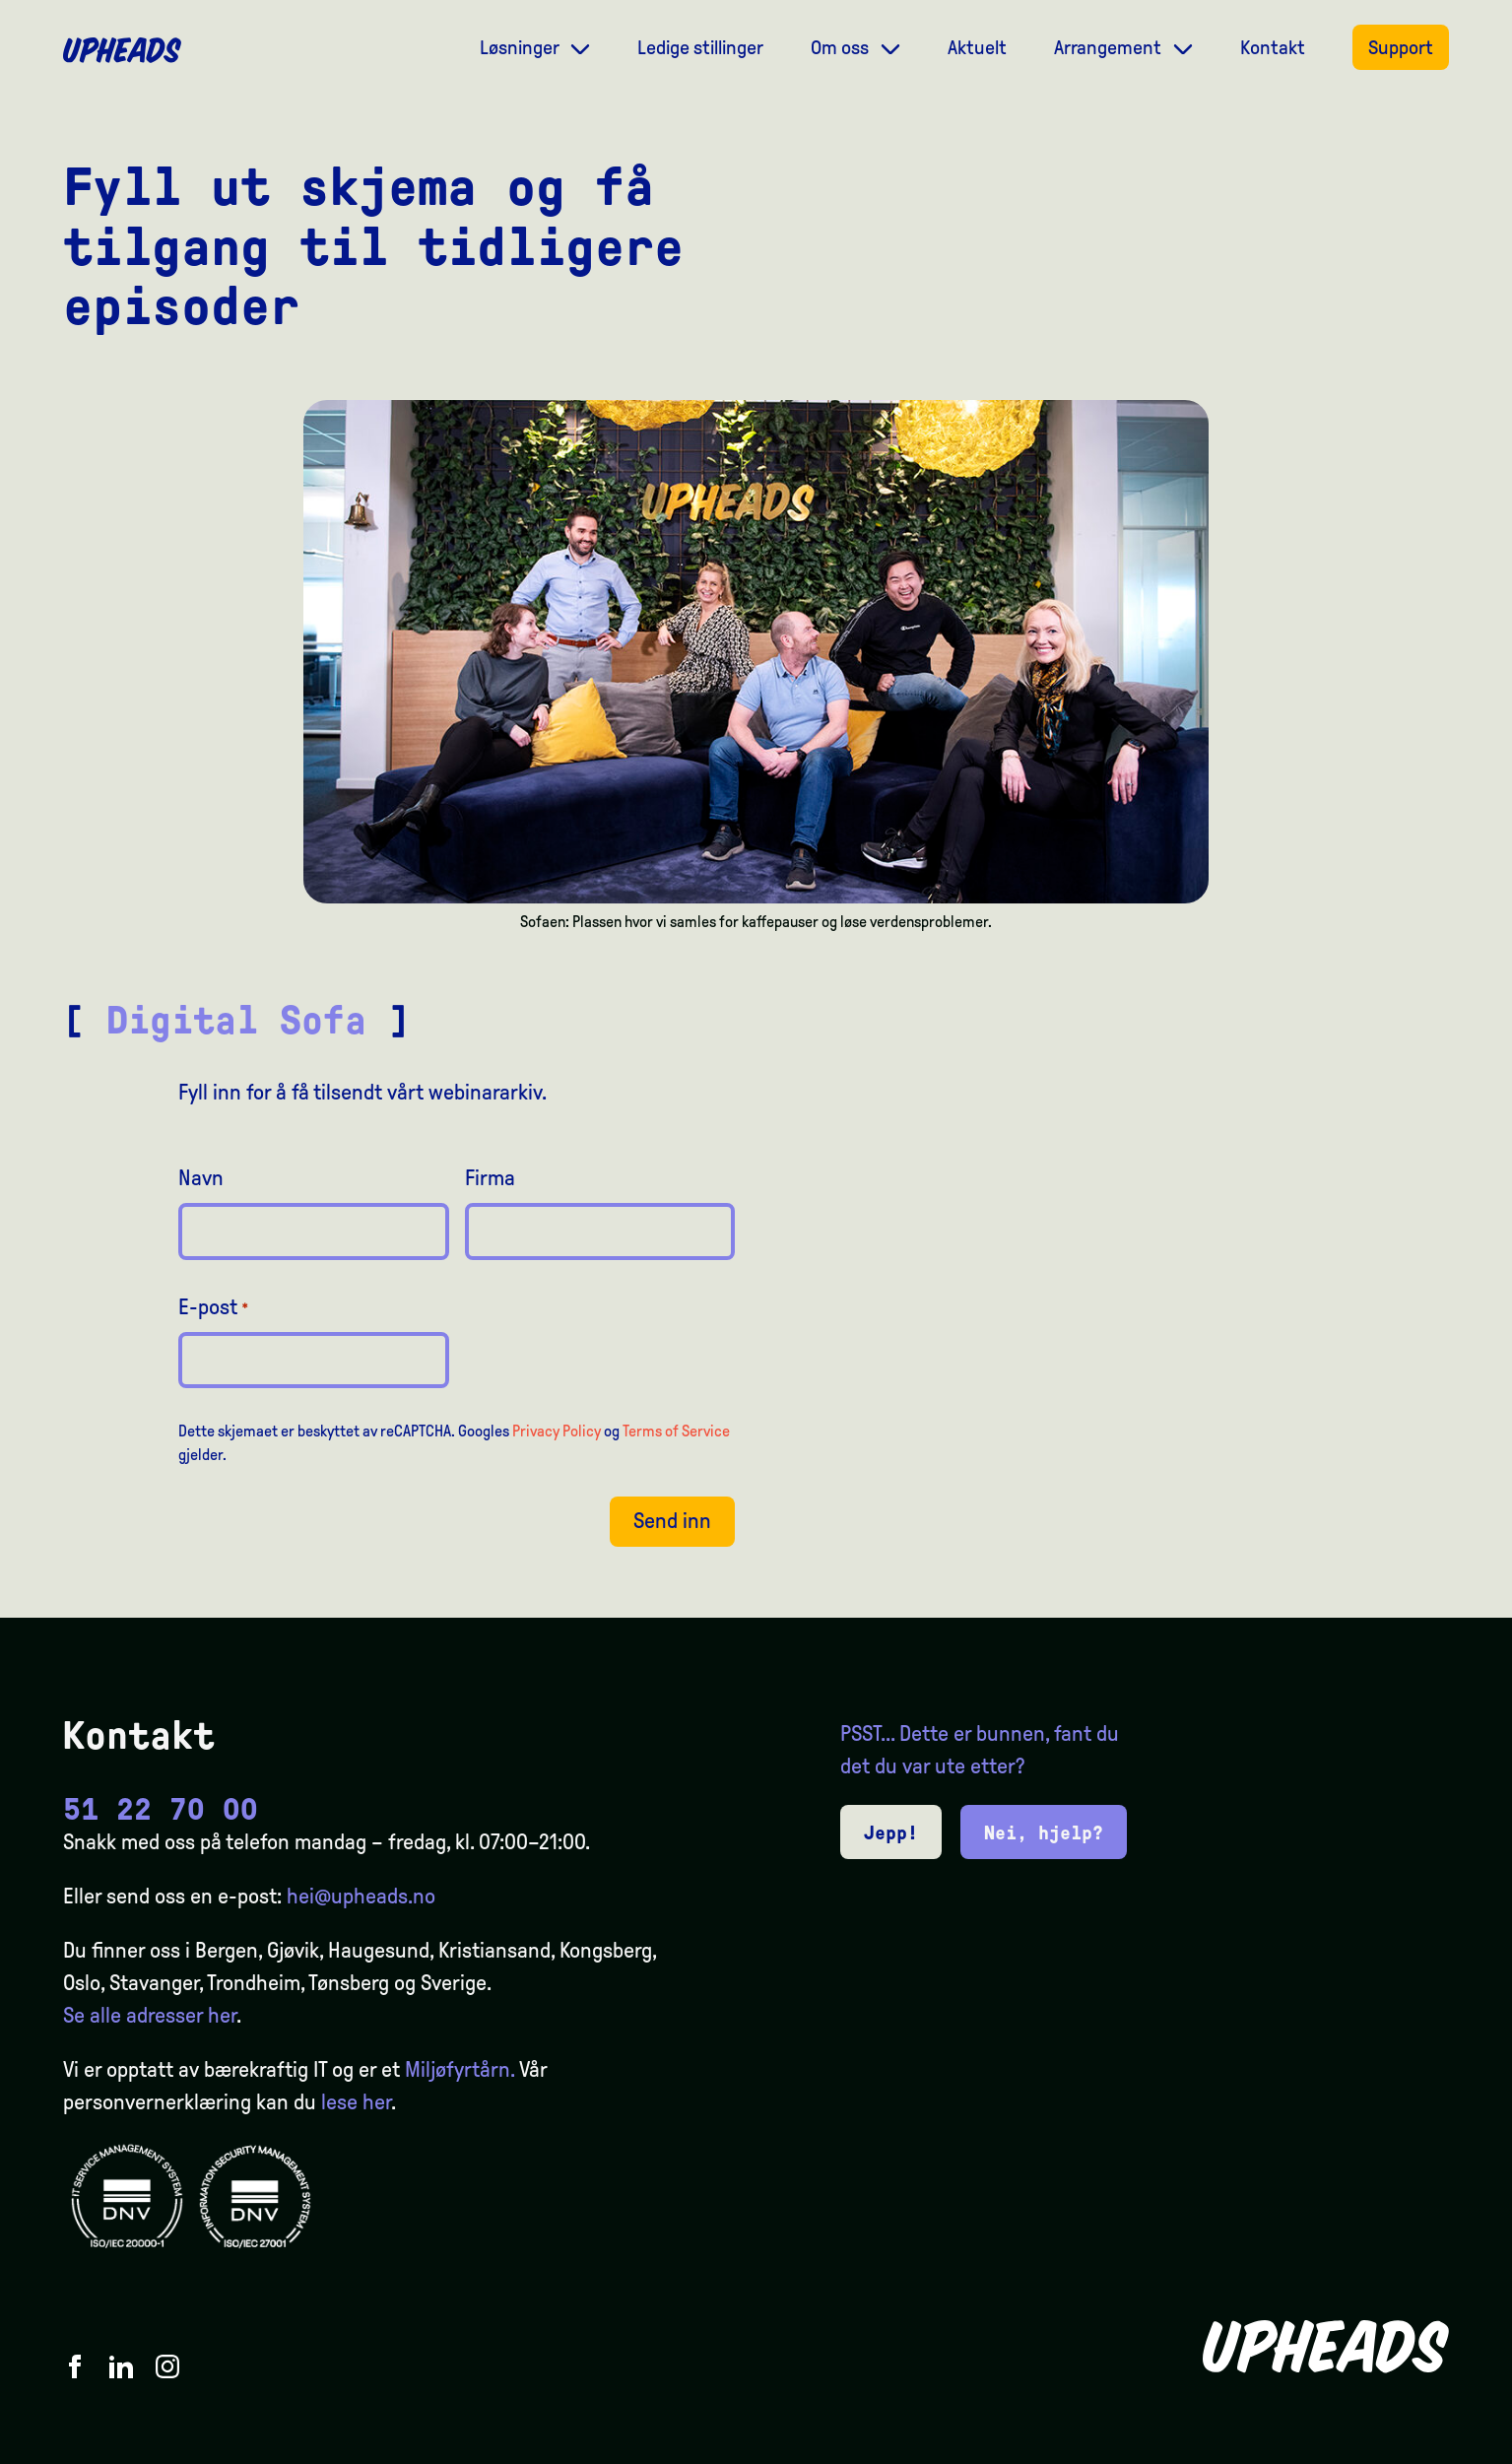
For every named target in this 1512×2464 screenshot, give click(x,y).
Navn (201, 1178)
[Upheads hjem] (122, 50)
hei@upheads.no (361, 1896)
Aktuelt (977, 47)
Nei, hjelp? (1043, 1832)
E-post (213, 1308)
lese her (356, 2102)
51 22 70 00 (160, 1809)
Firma (490, 1178)
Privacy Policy (556, 1431)
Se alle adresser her (149, 2016)
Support (1400, 47)
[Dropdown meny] (580, 46)
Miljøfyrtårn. (459, 2070)
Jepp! (891, 1832)
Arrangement (1109, 47)
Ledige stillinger (700, 47)
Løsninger (521, 47)
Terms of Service (676, 1431)
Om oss (842, 47)
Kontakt (1272, 47)
